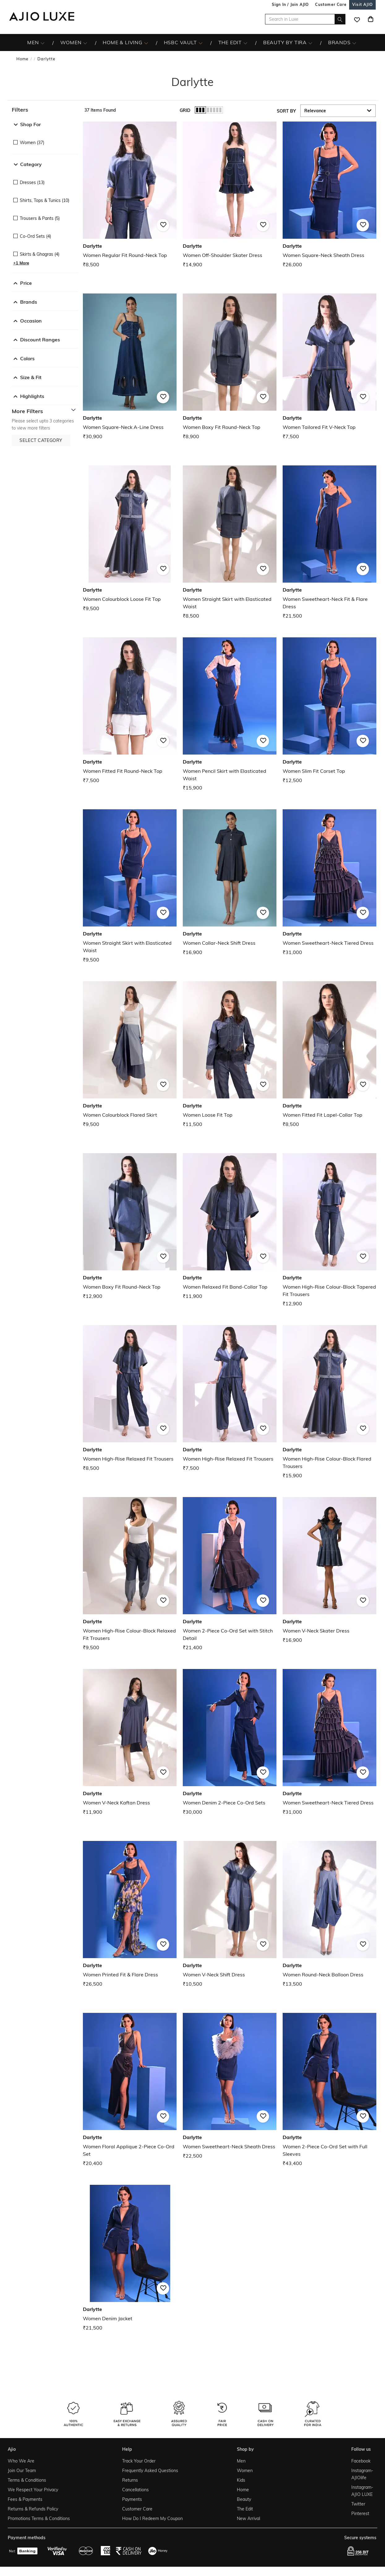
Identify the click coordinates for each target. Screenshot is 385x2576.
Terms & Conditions (27, 2480)
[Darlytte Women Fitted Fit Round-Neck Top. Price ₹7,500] (130, 710)
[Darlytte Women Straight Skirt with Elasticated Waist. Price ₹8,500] (229, 542)
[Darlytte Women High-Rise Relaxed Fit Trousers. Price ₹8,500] (130, 1398)
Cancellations (135, 2490)
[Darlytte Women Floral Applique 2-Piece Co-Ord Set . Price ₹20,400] (130, 2090)
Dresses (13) (32, 182)
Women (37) (32, 142)
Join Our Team (22, 2470)
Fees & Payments (25, 2499)
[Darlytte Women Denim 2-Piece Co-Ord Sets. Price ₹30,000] (229, 1742)
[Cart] (370, 19)
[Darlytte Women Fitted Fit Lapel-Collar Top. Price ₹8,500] (329, 1054)
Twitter (358, 2504)
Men (241, 2461)
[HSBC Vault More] (200, 42)
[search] (340, 19)
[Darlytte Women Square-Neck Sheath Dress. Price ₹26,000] (329, 195)
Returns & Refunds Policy (33, 2509)
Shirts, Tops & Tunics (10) (44, 200)
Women (245, 2470)
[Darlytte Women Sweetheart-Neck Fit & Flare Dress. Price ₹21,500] (329, 542)
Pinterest (360, 2513)
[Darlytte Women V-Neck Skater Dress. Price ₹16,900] (329, 1570)
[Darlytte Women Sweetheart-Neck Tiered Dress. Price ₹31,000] (329, 882)
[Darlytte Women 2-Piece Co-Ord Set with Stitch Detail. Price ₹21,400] (229, 1574)
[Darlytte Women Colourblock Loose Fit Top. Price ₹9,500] (130, 538)
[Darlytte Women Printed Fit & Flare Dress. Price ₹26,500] (130, 1914)
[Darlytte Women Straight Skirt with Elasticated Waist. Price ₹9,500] (130, 886)
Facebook (360, 2461)
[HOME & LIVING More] (146, 42)
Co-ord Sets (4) (35, 236)
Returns (130, 2480)
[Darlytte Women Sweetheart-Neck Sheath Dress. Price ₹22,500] (229, 2086)
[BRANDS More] (354, 42)
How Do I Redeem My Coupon (152, 2518)
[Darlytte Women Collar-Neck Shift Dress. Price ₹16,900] (229, 882)
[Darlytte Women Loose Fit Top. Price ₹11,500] (229, 1054)
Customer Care (137, 2509)
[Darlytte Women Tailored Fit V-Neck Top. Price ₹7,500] (329, 366)
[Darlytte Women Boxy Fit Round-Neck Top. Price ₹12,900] (130, 1226)
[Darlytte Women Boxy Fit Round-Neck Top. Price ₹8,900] (229, 366)
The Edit (245, 2509)
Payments (132, 2499)
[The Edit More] (245, 42)
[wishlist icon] (357, 19)
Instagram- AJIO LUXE (362, 2490)
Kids (241, 2480)
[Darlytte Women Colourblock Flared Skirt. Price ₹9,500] (130, 1054)
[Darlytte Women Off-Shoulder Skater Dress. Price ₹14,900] (229, 195)
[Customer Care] (331, 4)
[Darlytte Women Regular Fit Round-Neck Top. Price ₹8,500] (130, 195)
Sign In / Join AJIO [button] (290, 4)
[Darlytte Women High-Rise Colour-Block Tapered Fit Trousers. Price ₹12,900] (329, 1230)
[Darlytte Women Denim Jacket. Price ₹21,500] (130, 2258)
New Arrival (248, 2518)
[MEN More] (42, 42)
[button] (45, 109)
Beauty (244, 2499)
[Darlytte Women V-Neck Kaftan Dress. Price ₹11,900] (130, 1742)
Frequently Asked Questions (150, 2470)
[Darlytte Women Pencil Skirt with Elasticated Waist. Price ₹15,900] (229, 714)
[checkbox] (45, 138)
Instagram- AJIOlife (362, 2474)
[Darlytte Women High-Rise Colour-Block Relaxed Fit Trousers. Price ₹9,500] (130, 1574)
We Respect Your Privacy (33, 2490)
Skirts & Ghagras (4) (39, 254)
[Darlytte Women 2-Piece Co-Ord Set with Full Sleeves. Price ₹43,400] (329, 2090)
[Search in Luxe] (305, 19)
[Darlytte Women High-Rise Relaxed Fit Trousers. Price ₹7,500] (229, 1398)
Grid (185, 110)
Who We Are (21, 2461)
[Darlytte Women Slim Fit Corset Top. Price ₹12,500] (329, 710)
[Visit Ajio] (362, 4)
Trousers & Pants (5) (40, 218)
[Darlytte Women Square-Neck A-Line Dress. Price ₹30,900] (130, 366)
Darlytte (46, 58)
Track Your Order (139, 2461)
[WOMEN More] (85, 42)
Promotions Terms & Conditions (39, 2518)
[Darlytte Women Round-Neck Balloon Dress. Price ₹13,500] (329, 1914)
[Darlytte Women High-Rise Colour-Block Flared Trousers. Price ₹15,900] (329, 1402)
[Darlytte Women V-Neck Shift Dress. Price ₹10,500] (229, 1914)
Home (22, 58)
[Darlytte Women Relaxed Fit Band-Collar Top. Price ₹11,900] (229, 1226)
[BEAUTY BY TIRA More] (310, 42)
